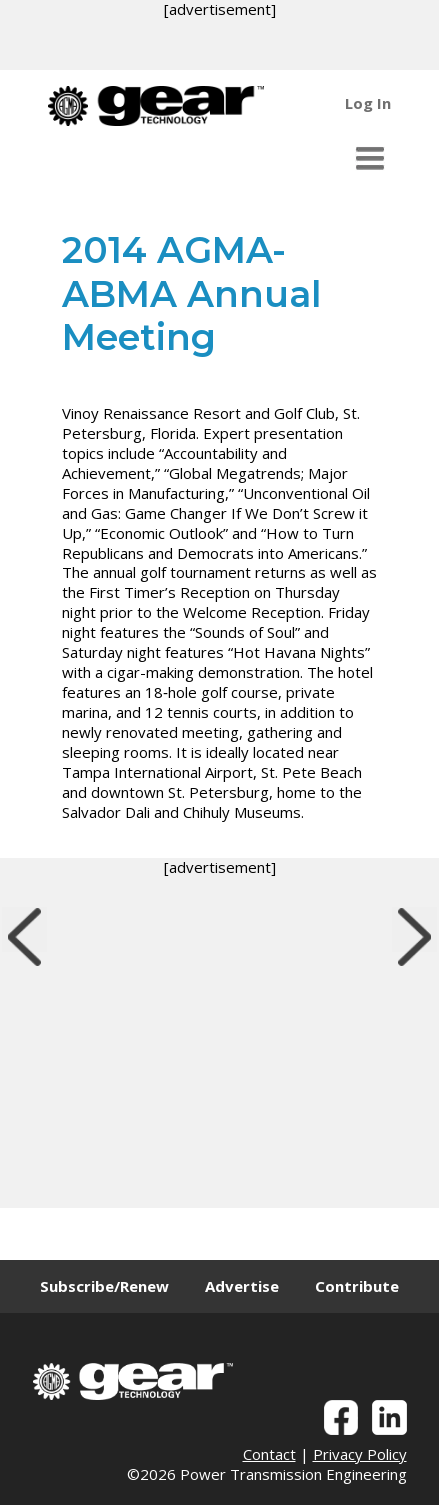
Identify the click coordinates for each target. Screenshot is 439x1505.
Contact (269, 1454)
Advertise (242, 1286)
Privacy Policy (360, 1454)
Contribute (357, 1286)
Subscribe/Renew (104, 1286)
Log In (368, 103)
